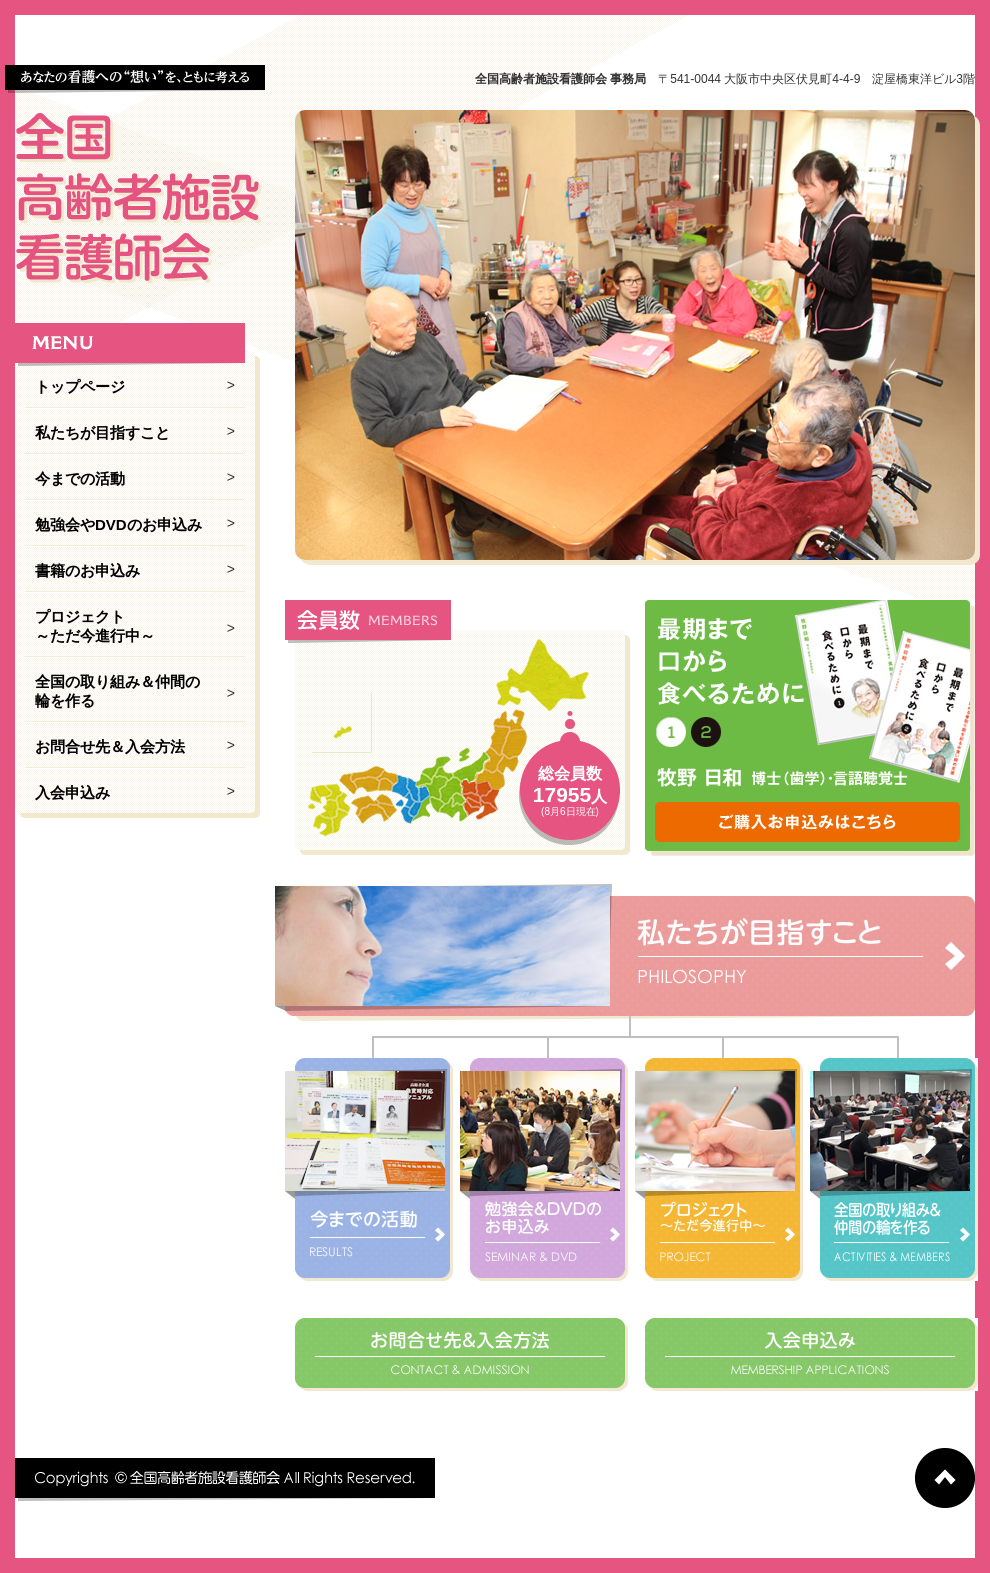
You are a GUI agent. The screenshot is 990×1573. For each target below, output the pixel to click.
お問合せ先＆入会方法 (110, 746)
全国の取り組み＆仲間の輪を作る (117, 691)
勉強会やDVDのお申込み (118, 524)
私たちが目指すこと (102, 432)
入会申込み (72, 792)
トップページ (80, 386)
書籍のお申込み (87, 570)
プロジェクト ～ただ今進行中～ (95, 626)
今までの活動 (80, 478)
